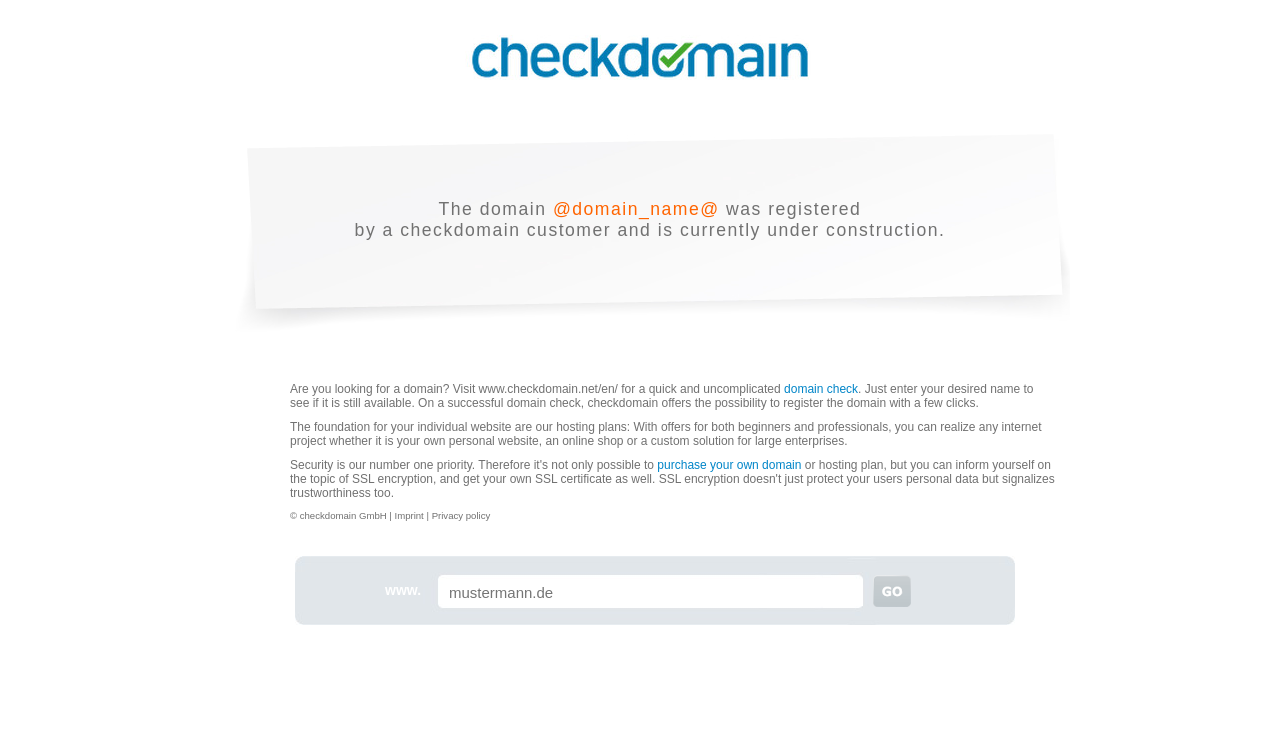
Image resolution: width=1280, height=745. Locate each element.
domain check (821, 389)
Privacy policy (461, 515)
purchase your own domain (729, 465)
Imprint (410, 515)
